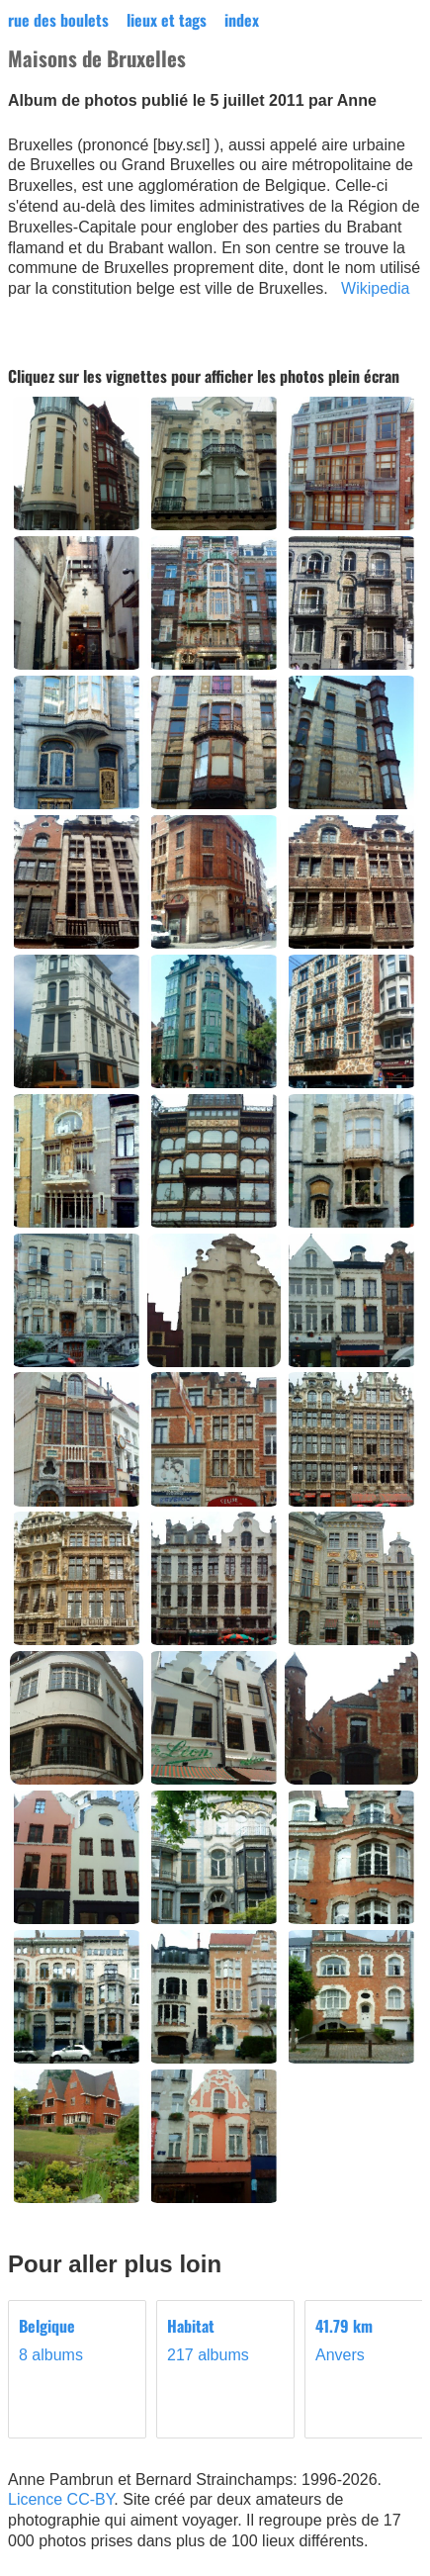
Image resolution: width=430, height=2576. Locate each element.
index (241, 20)
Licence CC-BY (61, 2499)
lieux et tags (167, 20)
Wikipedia (375, 288)
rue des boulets (58, 20)
